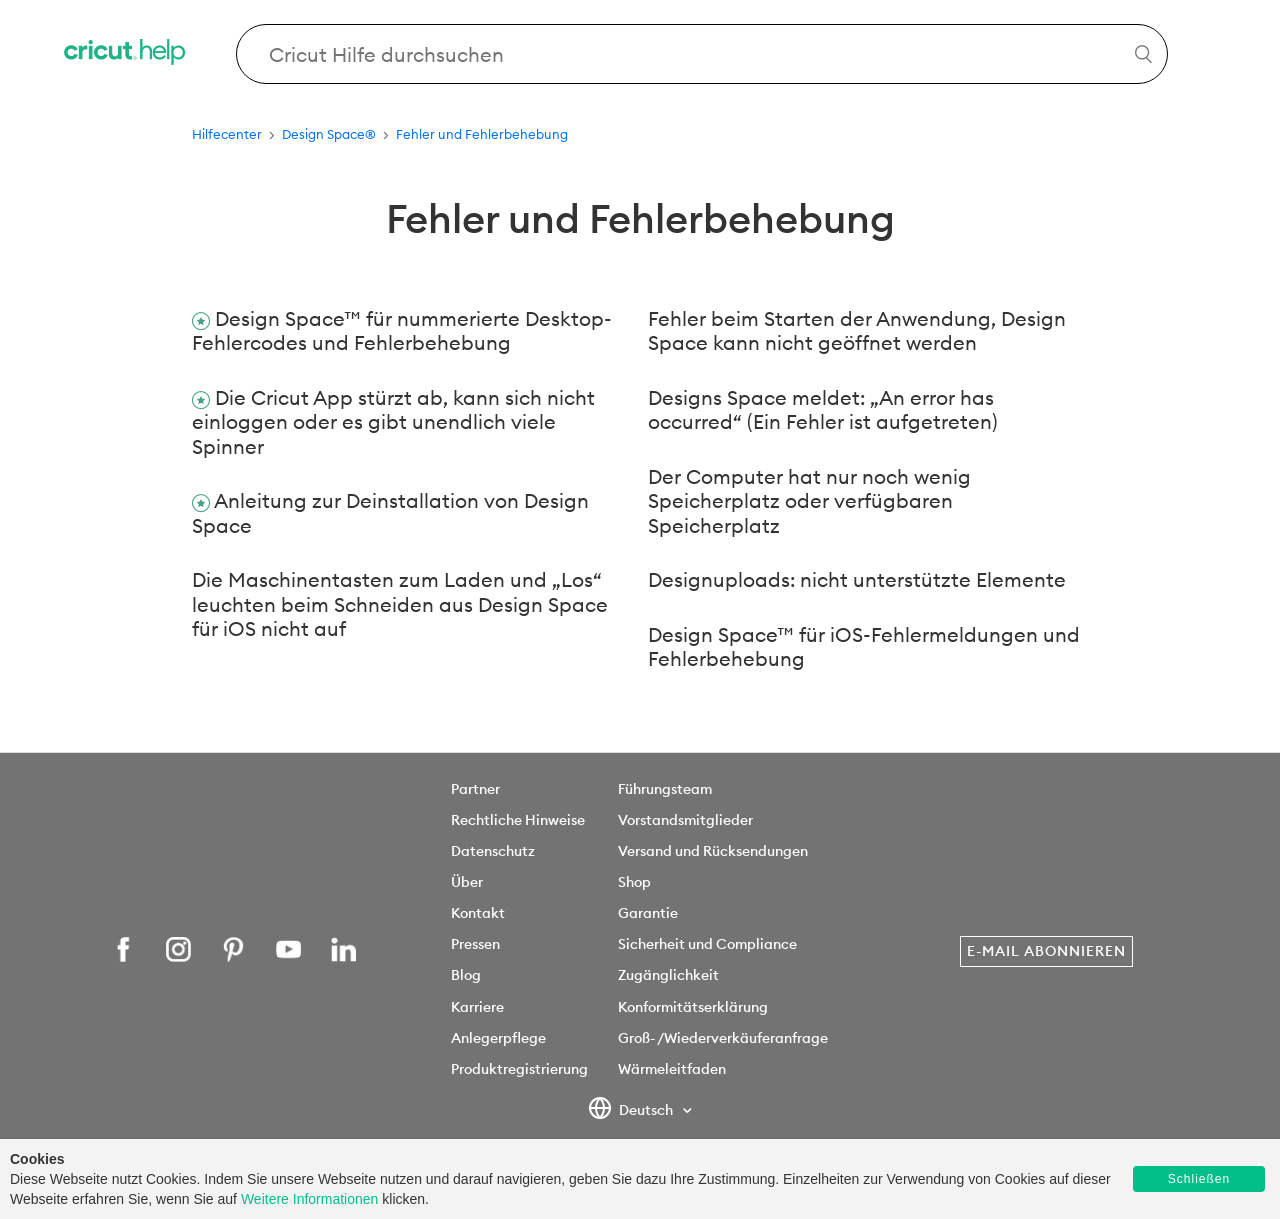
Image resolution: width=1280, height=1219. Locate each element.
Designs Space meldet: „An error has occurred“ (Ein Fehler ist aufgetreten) (822, 410)
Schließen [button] (1199, 1179)
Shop (634, 882)
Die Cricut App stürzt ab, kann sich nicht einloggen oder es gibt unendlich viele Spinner (393, 422)
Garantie (648, 913)
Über (467, 882)
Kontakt (478, 913)
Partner (475, 789)
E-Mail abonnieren (1046, 951)
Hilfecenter (227, 134)
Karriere (477, 1007)
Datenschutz (493, 851)
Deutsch (632, 1111)
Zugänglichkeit (668, 975)
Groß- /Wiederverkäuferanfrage (723, 1038)
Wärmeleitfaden (672, 1069)
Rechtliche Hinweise (518, 820)
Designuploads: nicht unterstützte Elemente (857, 579)
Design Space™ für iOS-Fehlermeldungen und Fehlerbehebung (864, 647)
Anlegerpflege (498, 1038)
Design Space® (329, 134)
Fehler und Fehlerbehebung (482, 134)
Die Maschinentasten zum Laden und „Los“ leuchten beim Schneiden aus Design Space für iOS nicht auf (400, 604)
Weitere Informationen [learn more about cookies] (309, 1199)
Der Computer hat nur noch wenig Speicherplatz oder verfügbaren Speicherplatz (809, 501)
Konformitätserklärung (693, 1007)
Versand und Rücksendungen (713, 851)
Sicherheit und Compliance (707, 944)
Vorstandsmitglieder (685, 820)
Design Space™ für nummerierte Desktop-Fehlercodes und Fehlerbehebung (402, 331)
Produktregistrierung (519, 1069)
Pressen (475, 944)
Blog (466, 975)
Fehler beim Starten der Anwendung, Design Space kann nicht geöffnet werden (857, 331)
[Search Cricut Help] (702, 54)
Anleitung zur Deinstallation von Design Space (390, 513)
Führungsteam (665, 789)
